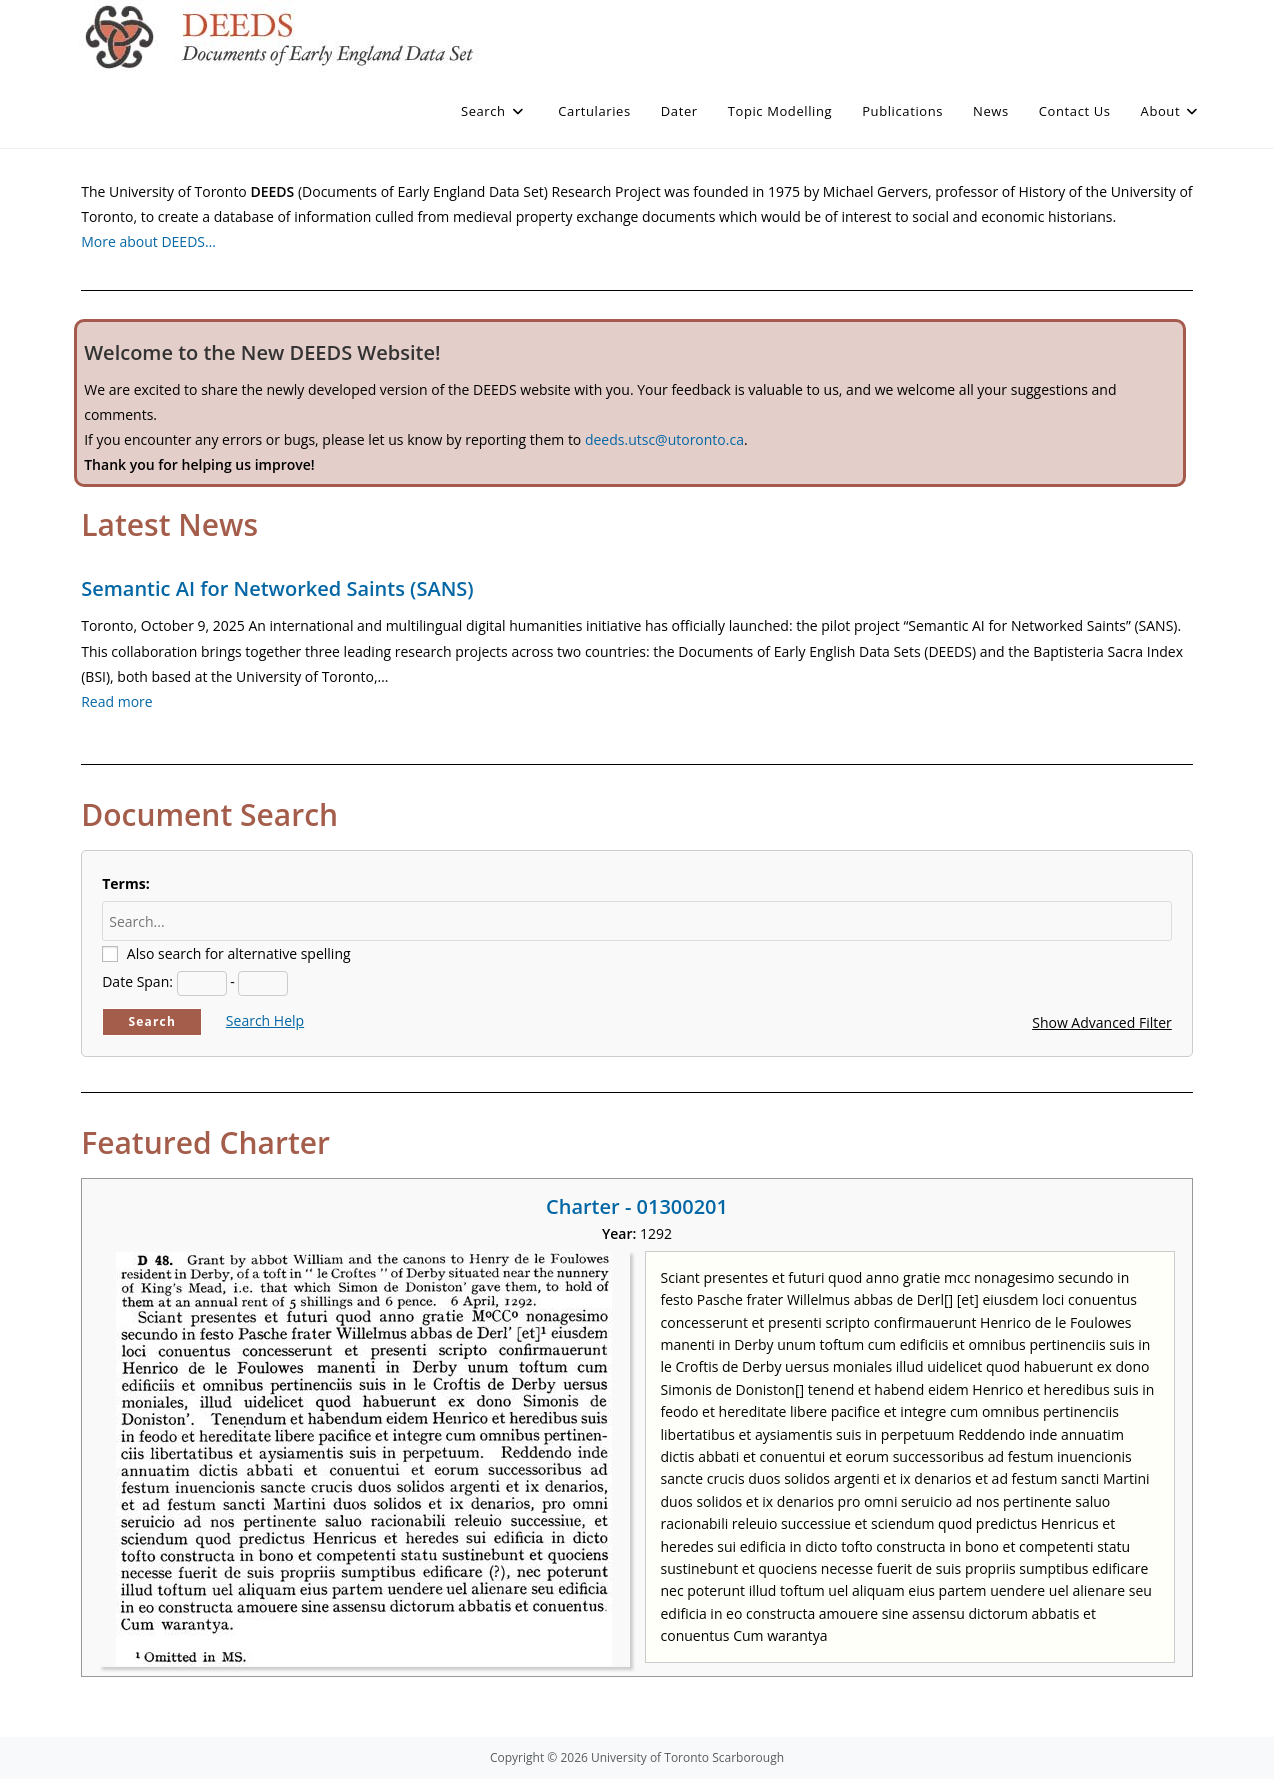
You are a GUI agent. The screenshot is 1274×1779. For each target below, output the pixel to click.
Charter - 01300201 (637, 1206)
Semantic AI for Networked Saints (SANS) (277, 588)
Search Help (265, 1020)
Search (152, 1021)
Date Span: (137, 981)
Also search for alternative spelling (239, 953)
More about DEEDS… (148, 241)
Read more (116, 701)
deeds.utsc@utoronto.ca (664, 439)
